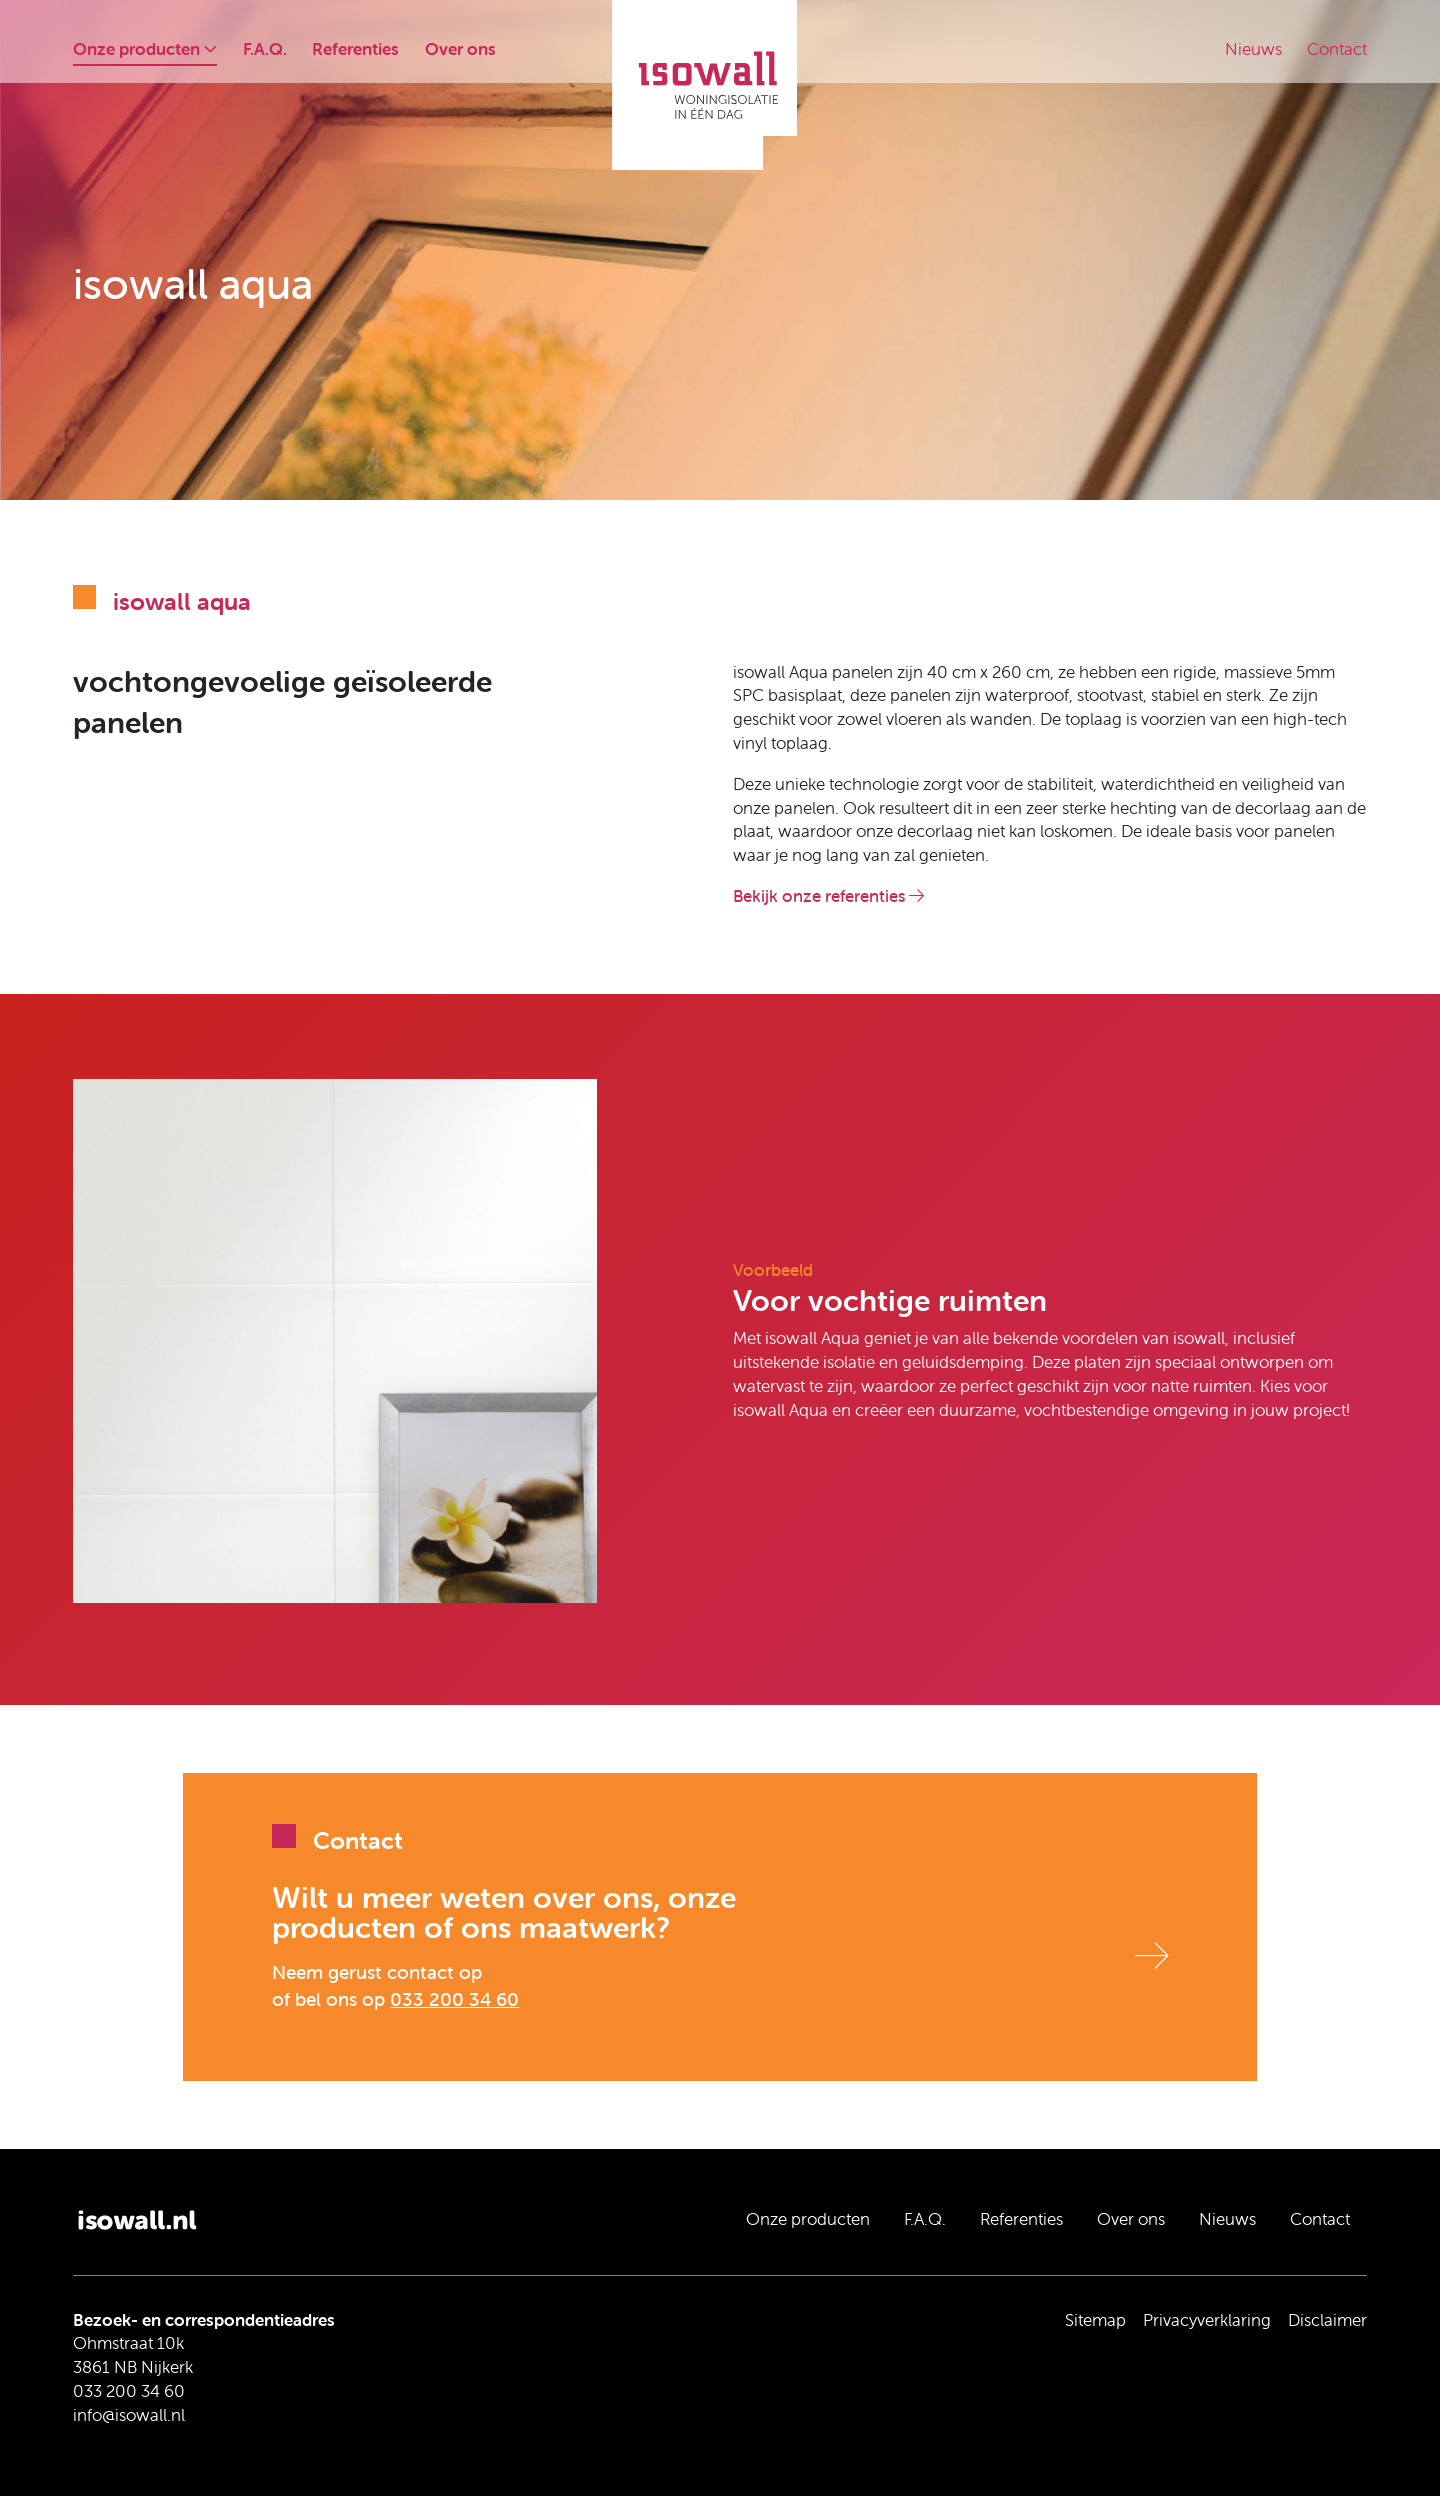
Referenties (355, 49)
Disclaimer (1327, 2320)
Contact (1337, 49)
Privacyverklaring (1207, 2320)
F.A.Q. (265, 49)
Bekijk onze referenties (828, 896)
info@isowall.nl (129, 2415)
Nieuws (1253, 49)
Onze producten (145, 49)
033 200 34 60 (454, 1999)
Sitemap (1095, 2320)
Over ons (460, 49)
